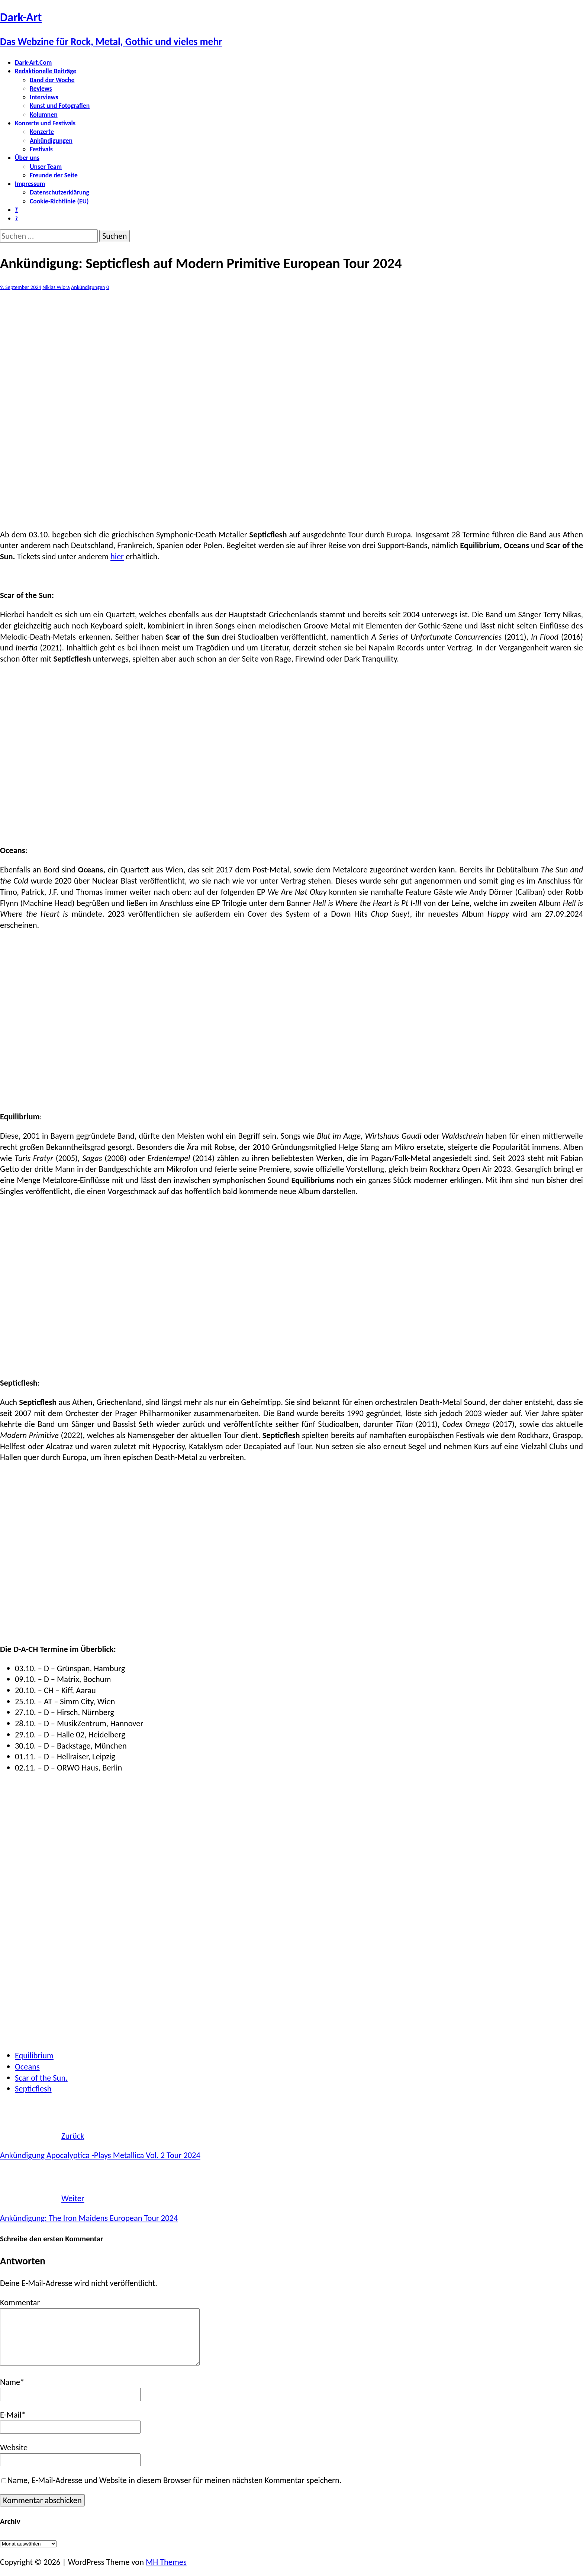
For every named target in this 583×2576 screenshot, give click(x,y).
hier (117, 556)
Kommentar (20, 2302)
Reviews (41, 88)
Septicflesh (33, 2089)
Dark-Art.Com (33, 62)
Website (14, 2447)
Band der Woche (52, 80)
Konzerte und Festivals (45, 123)
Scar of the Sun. (41, 2078)
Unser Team (46, 167)
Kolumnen (44, 114)
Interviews (44, 97)
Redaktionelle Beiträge (45, 71)
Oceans (27, 2067)
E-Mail (11, 2415)
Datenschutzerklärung (59, 192)
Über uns (27, 158)
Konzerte (42, 132)
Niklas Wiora (56, 287)
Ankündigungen (51, 140)
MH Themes (166, 2562)
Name (10, 2382)
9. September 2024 (20, 287)
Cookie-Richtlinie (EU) (59, 201)
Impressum (30, 184)
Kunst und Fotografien (60, 106)
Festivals (41, 149)
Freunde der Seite (54, 175)
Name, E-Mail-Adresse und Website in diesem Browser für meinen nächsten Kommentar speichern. (174, 2480)
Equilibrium (34, 2056)
